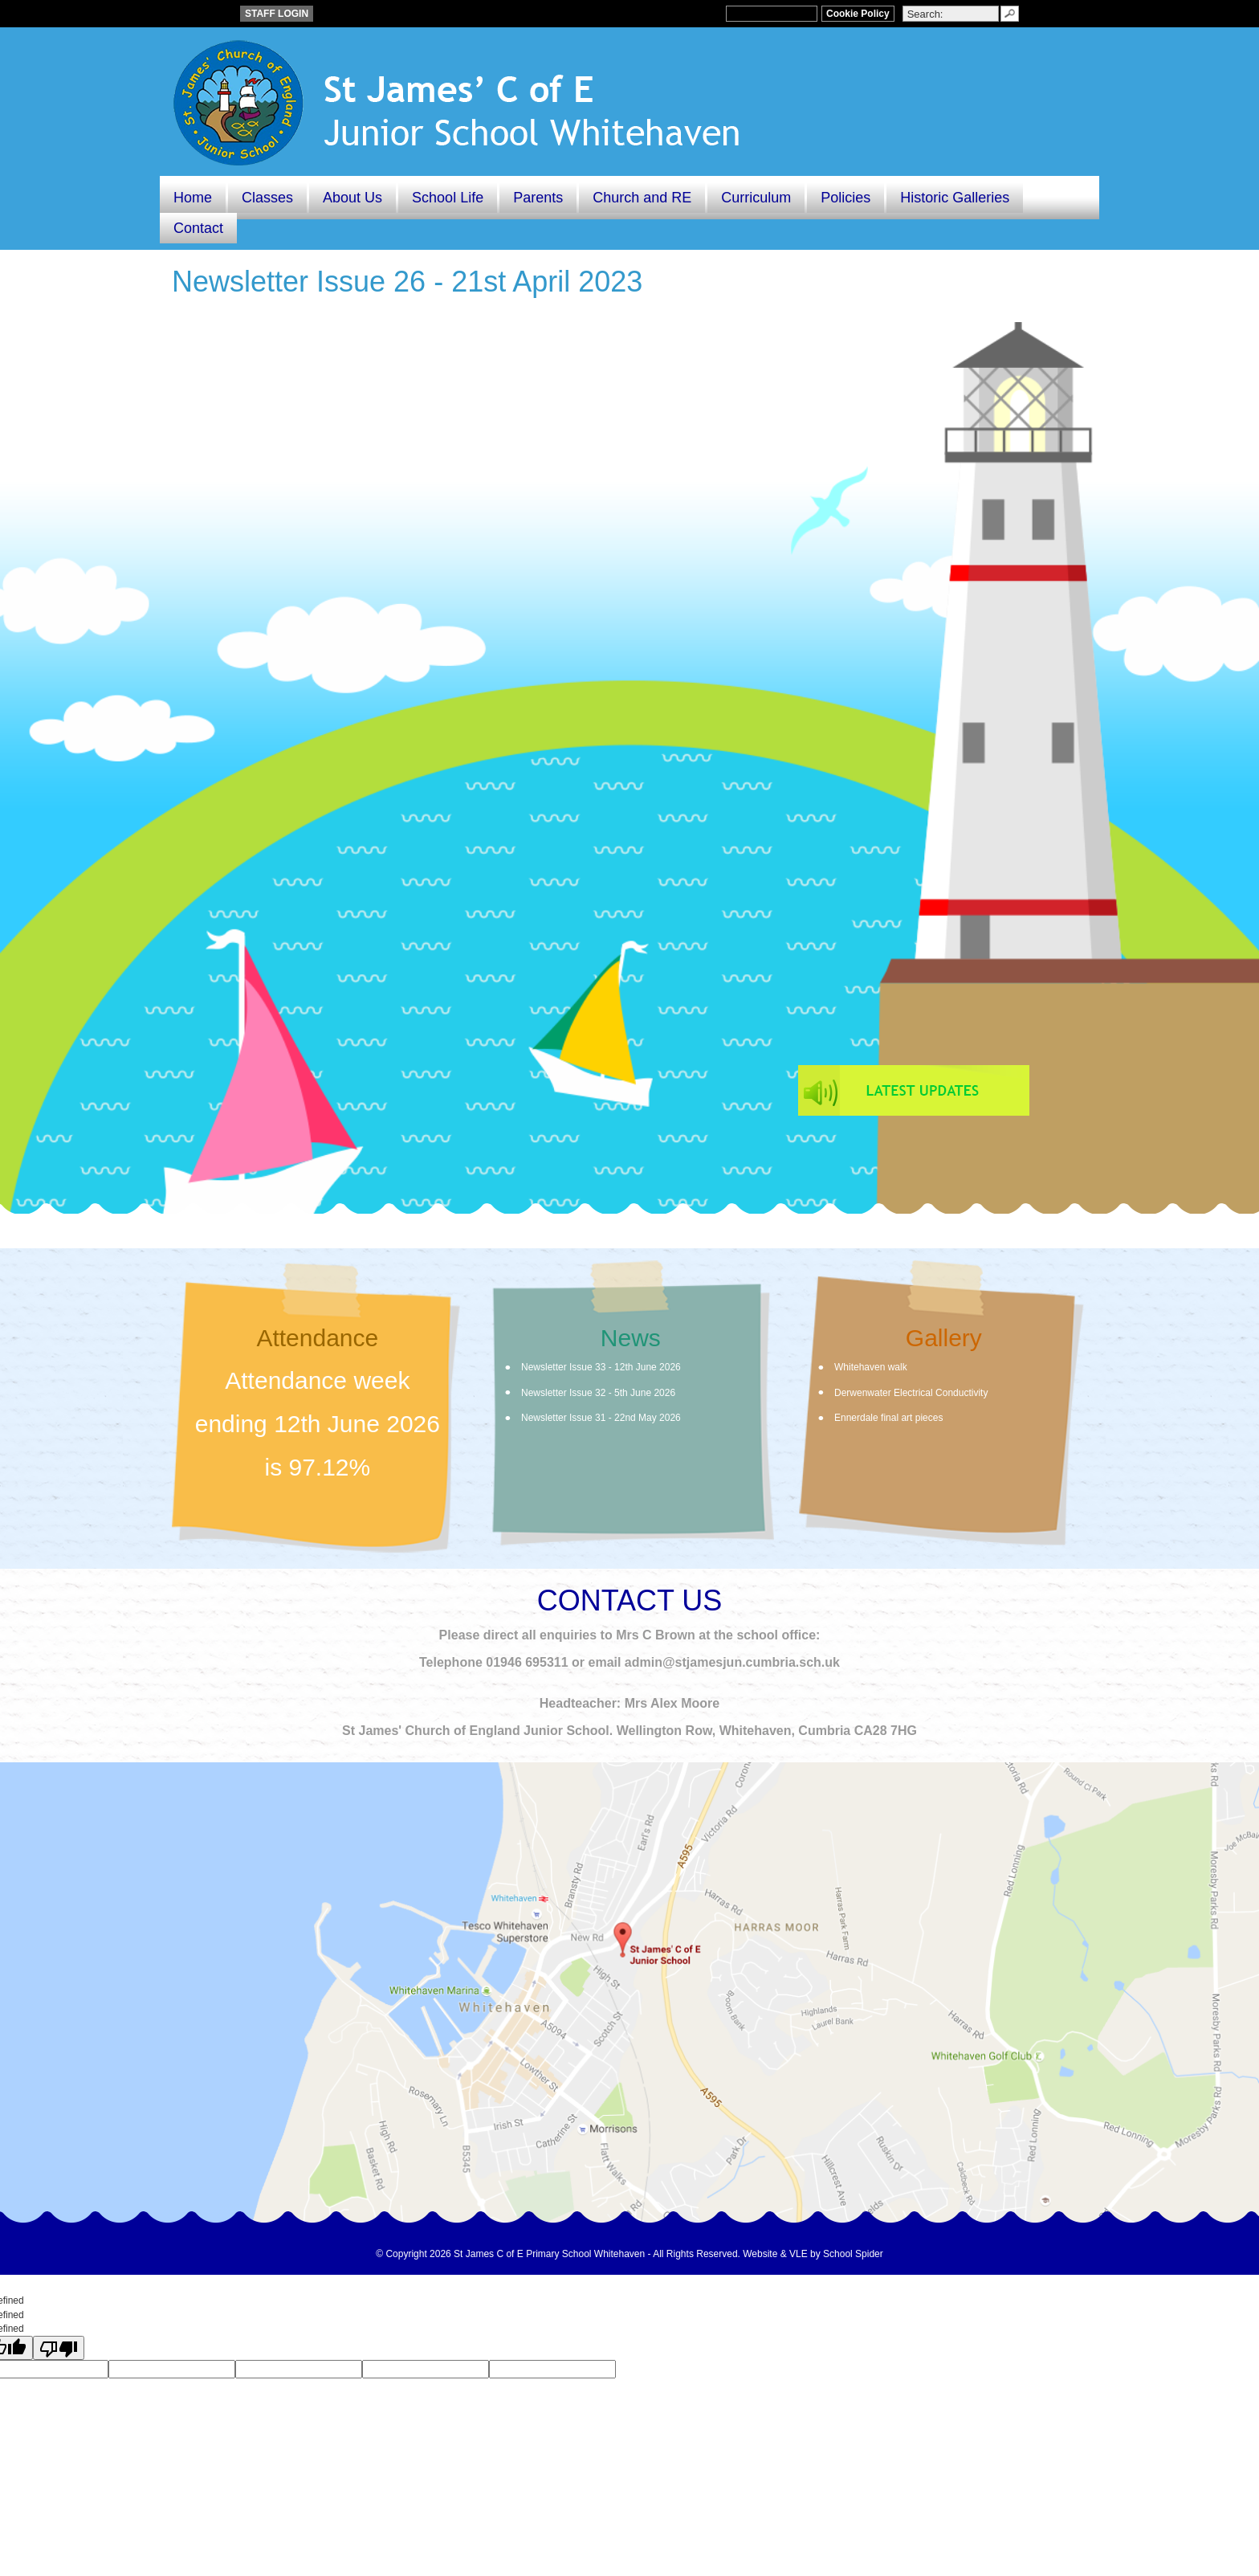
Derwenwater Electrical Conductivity (911, 1392)
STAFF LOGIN (276, 13)
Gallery (944, 1338)
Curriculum (756, 198)
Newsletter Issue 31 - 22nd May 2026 (601, 1417)
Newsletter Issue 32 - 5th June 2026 (598, 1392)
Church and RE (642, 198)
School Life (447, 198)
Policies (845, 198)
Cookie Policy (858, 13)
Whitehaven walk (870, 1367)
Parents (538, 198)
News (631, 1338)
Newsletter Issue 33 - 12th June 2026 (601, 1367)
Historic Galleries (954, 198)
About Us (352, 198)
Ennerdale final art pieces (888, 1417)
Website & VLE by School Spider (813, 2254)
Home (192, 198)
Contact (198, 228)
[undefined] (58, 2348)
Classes (267, 198)
